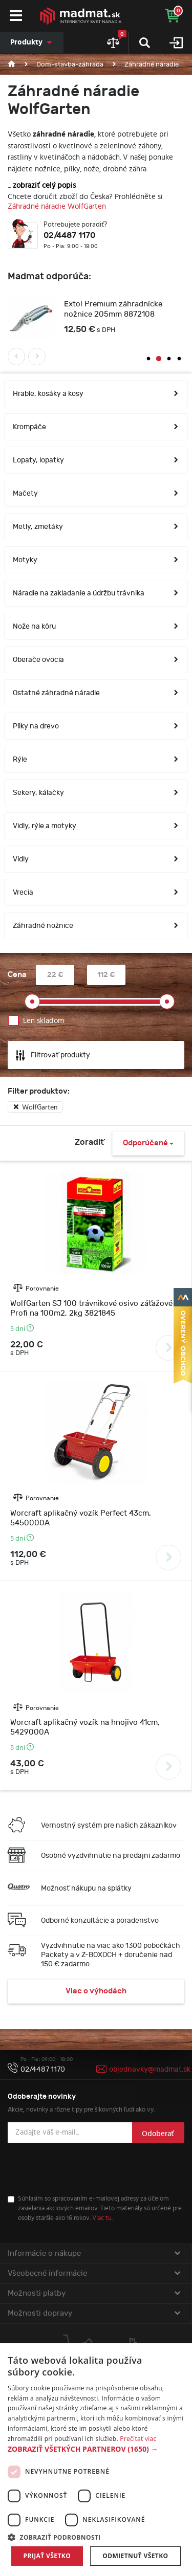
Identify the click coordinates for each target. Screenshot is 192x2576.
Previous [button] (16, 358)
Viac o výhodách (96, 1993)
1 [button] (148, 361)
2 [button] (159, 361)
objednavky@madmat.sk (149, 2071)
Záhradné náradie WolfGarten (57, 206)
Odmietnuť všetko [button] (135, 2555)
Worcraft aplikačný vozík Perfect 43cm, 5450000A (80, 1520)
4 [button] (179, 361)
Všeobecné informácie (94, 2275)
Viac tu (102, 2219)
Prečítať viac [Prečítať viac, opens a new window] (138, 2438)
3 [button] (169, 361)
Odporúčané (148, 1145)
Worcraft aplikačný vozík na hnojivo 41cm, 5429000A (85, 1729)
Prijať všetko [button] (47, 2555)
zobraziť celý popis (44, 185)
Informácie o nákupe (94, 2255)
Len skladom (43, 1022)
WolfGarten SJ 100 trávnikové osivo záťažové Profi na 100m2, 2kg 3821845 (91, 1310)
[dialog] (96, 2459)
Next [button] (37, 358)
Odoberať (158, 2135)
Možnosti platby (94, 2295)
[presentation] (85, 2170)
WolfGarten (35, 1109)
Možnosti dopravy (94, 2315)
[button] (96, 2449)
